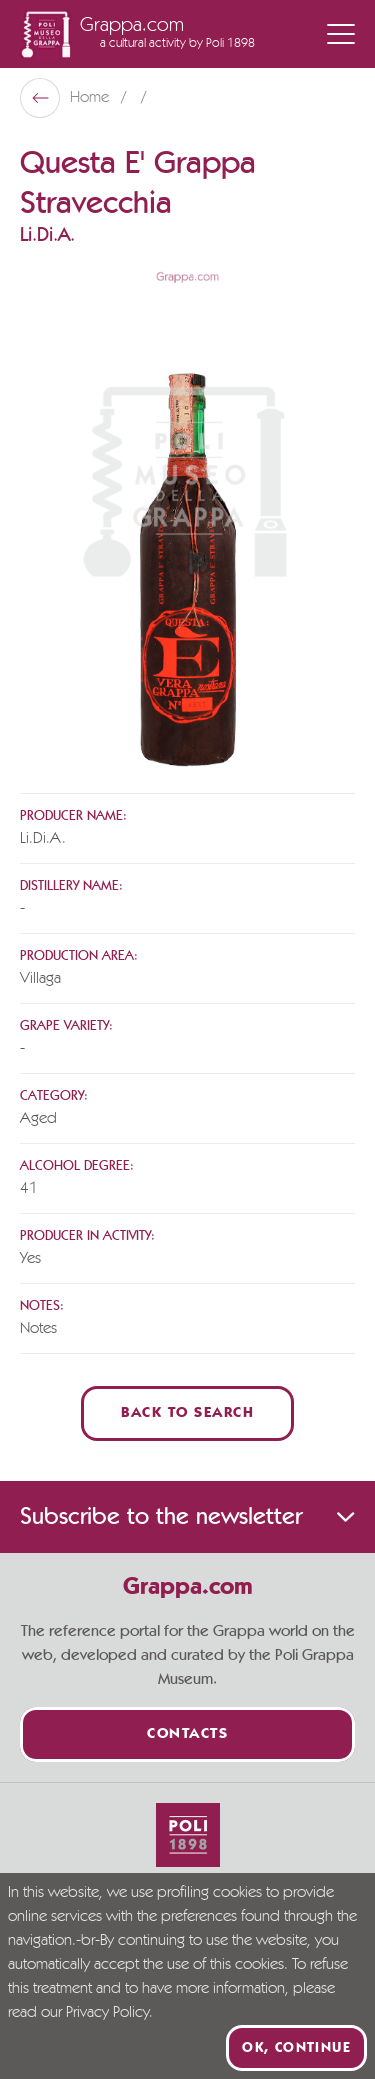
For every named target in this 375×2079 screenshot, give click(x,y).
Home (91, 98)
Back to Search (187, 1413)
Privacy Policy (107, 2013)
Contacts (187, 1734)
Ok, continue (296, 2048)
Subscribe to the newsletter (187, 1517)
